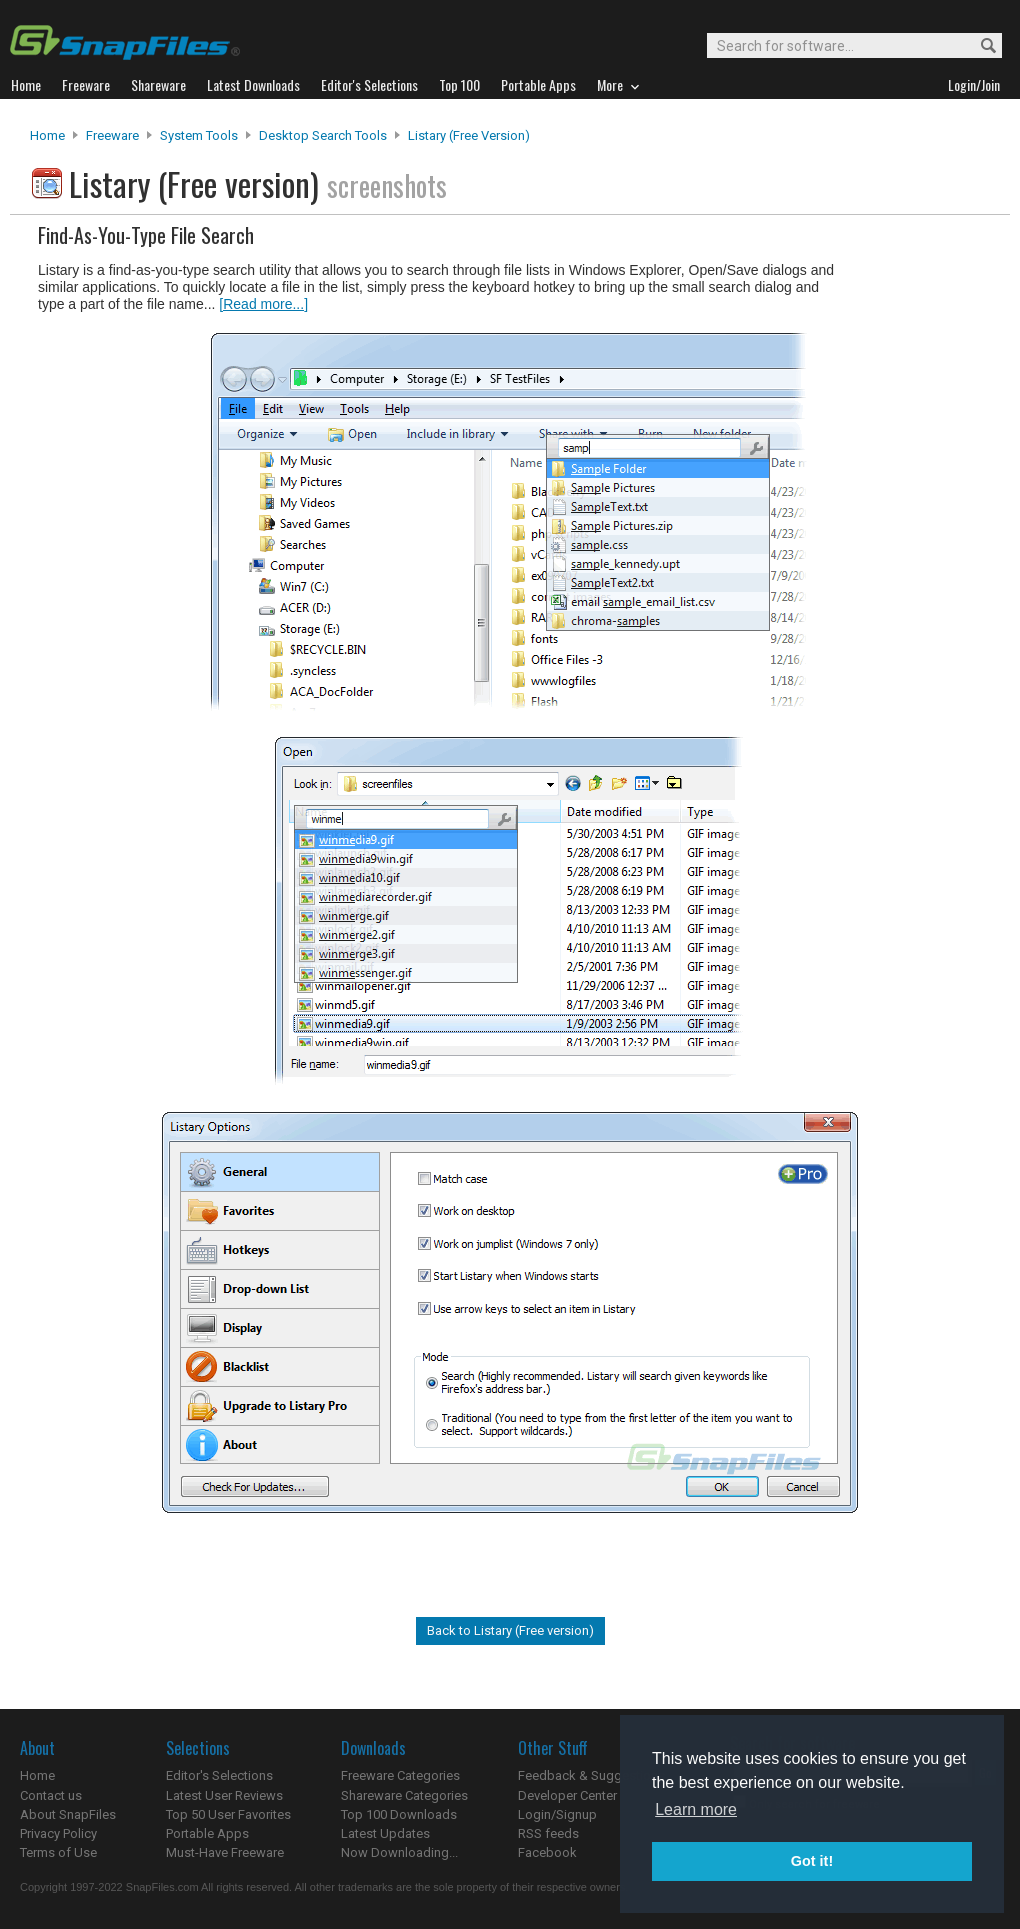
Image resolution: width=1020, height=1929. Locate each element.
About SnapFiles (68, 1814)
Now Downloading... (399, 1852)
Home (47, 135)
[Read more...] (263, 304)
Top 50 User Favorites (228, 1814)
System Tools (199, 135)
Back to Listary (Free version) (510, 1630)
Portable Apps (207, 1833)
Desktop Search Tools (323, 135)
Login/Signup (557, 1814)
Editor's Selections (219, 1775)
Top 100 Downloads (399, 1814)
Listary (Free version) (469, 135)
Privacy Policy (58, 1833)
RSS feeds (548, 1833)
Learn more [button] (696, 1809)
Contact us (51, 1795)
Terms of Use (58, 1852)
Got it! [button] (812, 1861)
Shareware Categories (404, 1795)
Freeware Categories (400, 1775)
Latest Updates (385, 1833)
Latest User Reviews (224, 1795)
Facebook (547, 1852)
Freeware (112, 135)
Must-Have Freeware (225, 1852)
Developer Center (567, 1795)
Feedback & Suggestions (591, 1775)
